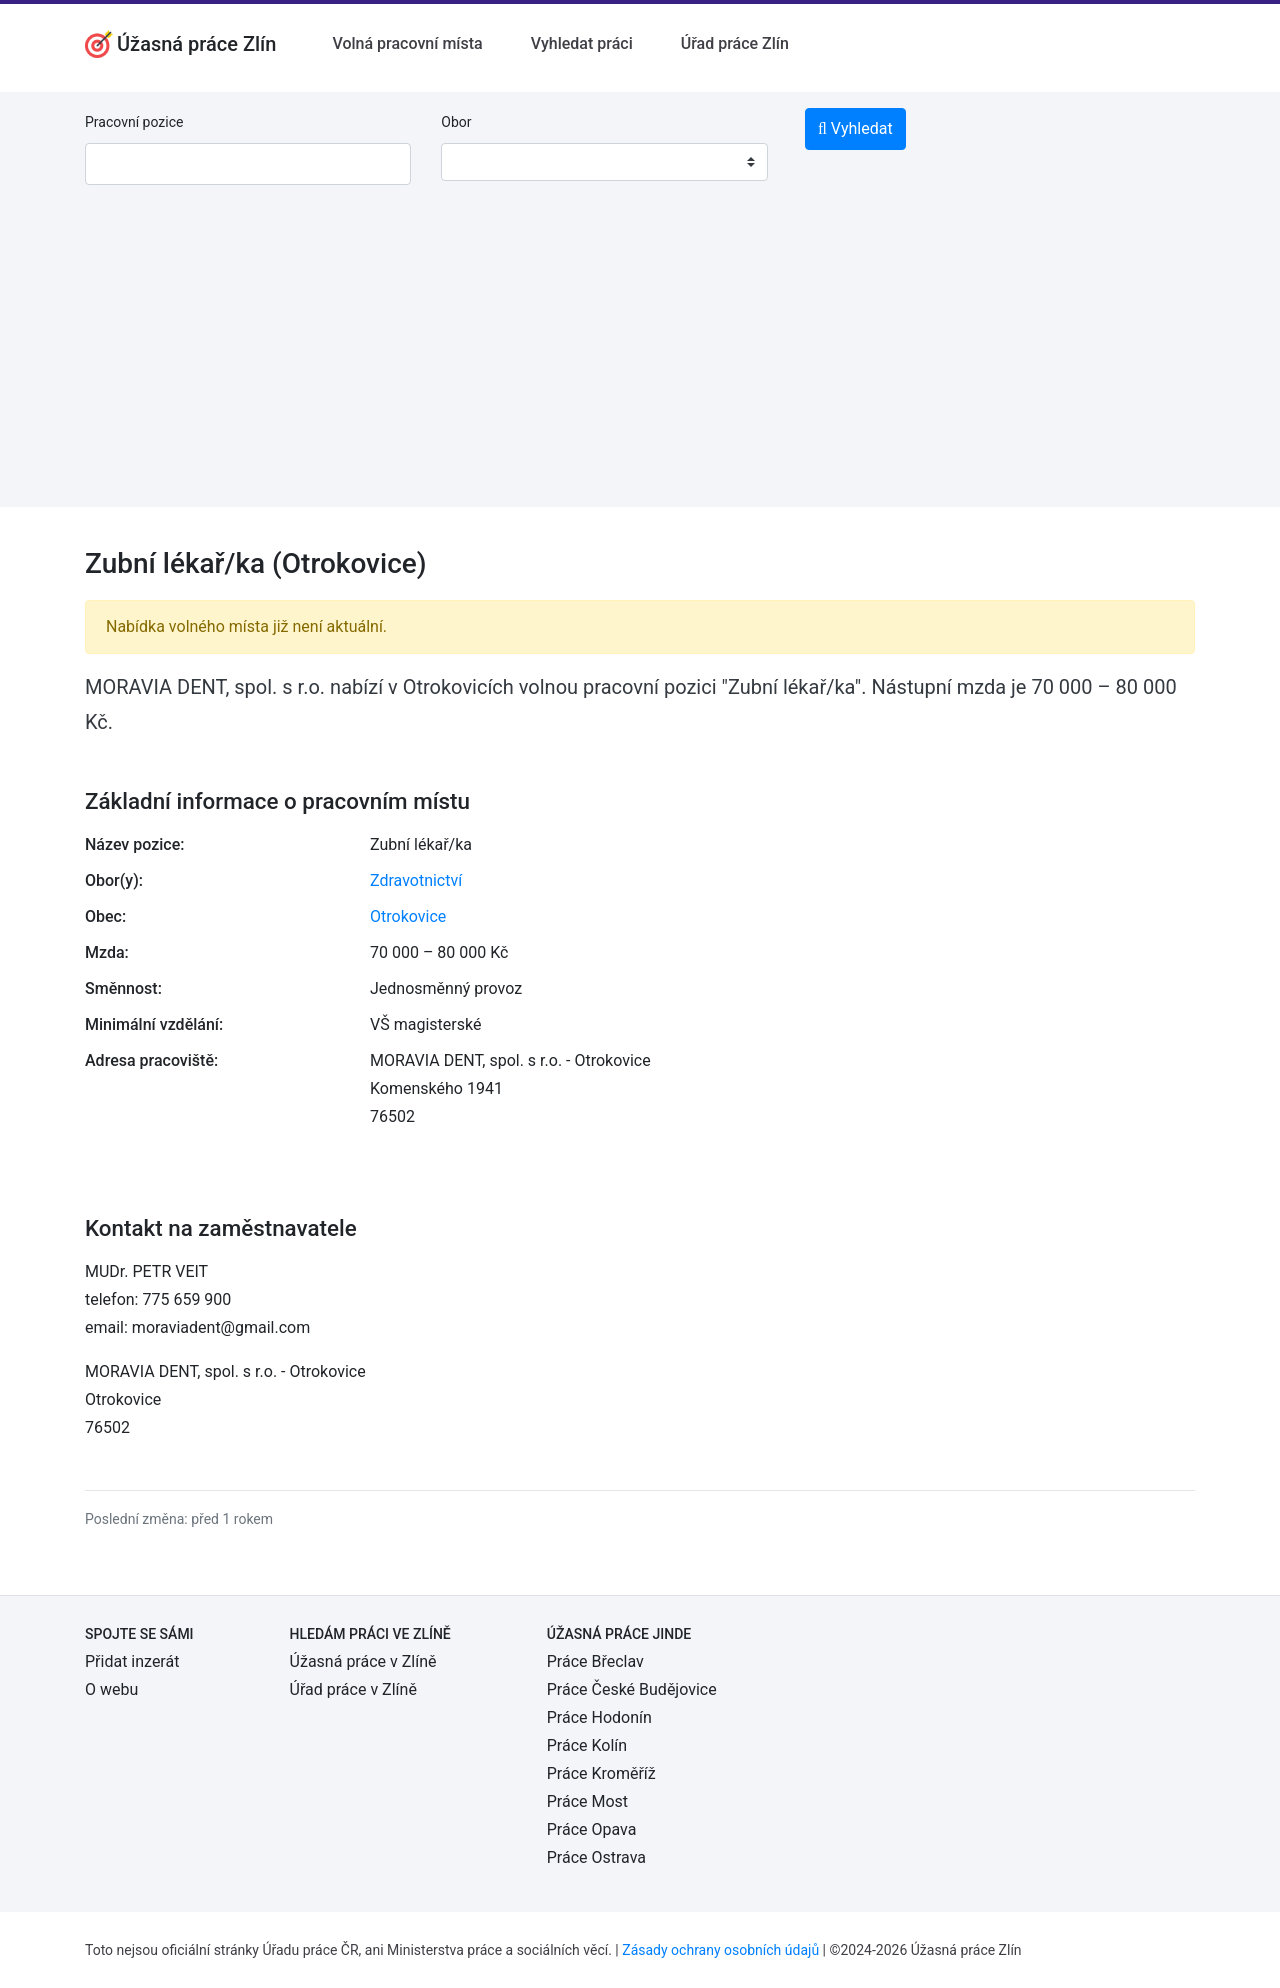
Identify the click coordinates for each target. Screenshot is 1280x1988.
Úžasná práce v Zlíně (363, 1661)
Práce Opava (592, 1829)
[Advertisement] (640, 367)
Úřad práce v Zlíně (353, 1689)
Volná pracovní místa (407, 43)
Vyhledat (855, 128)
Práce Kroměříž (601, 1773)
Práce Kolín (587, 1745)
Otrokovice (408, 916)
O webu (111, 1689)
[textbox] (482, 162)
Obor (456, 122)
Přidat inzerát (132, 1661)
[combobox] (604, 162)
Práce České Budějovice (632, 1689)
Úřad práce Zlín (735, 43)
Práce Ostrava (596, 1857)
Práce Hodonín (599, 1717)
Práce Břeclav (595, 1661)
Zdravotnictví (416, 880)
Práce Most (587, 1801)
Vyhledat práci (582, 43)
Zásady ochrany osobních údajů (720, 1950)
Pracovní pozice (134, 122)
